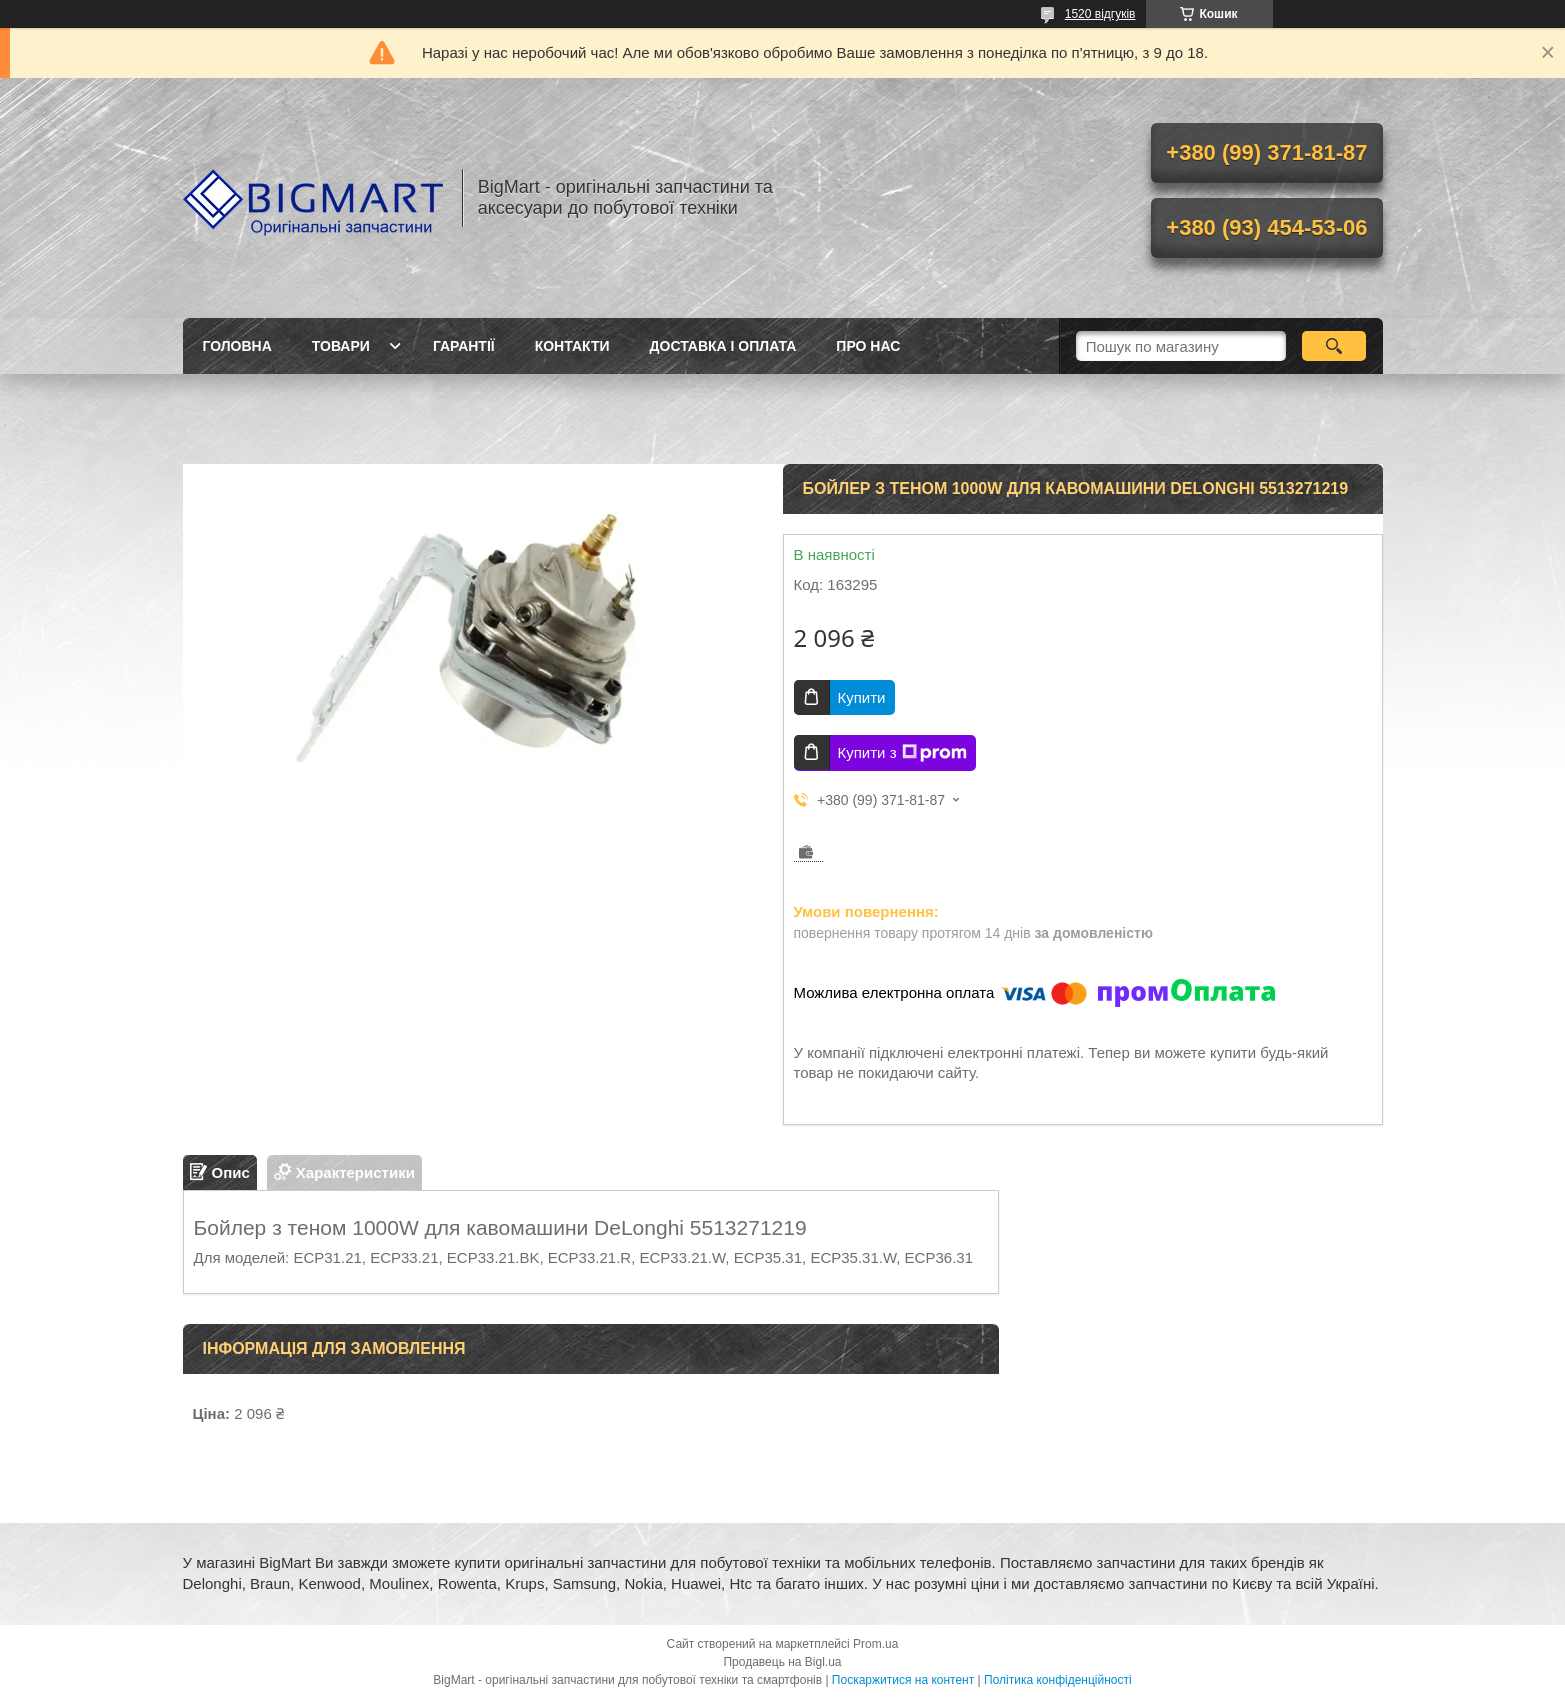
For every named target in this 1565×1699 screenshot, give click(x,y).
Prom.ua (875, 1644)
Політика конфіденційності (1058, 1680)
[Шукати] (1334, 346)
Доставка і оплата (723, 346)
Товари (341, 346)
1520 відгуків (1100, 14)
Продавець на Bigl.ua (782, 1662)
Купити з (902, 753)
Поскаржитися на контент (903, 1680)
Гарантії (464, 346)
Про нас (868, 346)
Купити (862, 697)
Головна (237, 346)
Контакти (572, 346)
